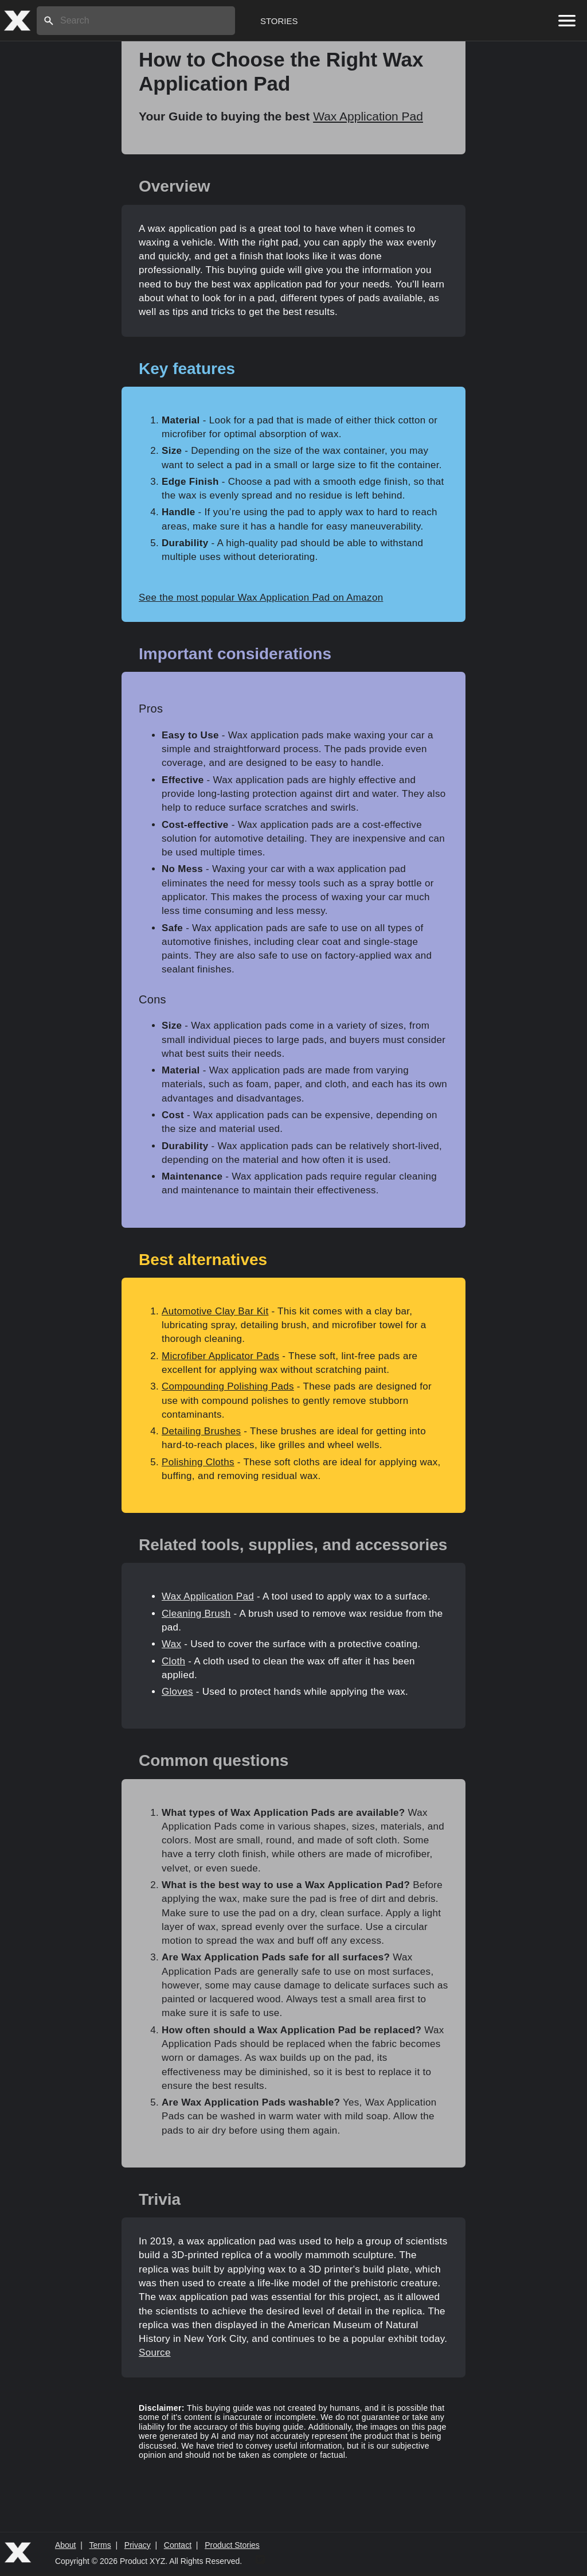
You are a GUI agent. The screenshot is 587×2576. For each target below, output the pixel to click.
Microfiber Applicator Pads (220, 1356)
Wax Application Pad (368, 116)
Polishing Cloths (198, 1462)
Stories (279, 21)
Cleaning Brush (196, 1613)
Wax (171, 1644)
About (65, 2545)
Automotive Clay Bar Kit (215, 1311)
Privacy (137, 2545)
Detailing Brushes (201, 1431)
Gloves (177, 1691)
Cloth (173, 1661)
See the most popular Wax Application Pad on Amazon (261, 597)
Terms (100, 2545)
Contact (177, 2545)
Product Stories (232, 2545)
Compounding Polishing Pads (228, 1386)
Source (155, 2352)
